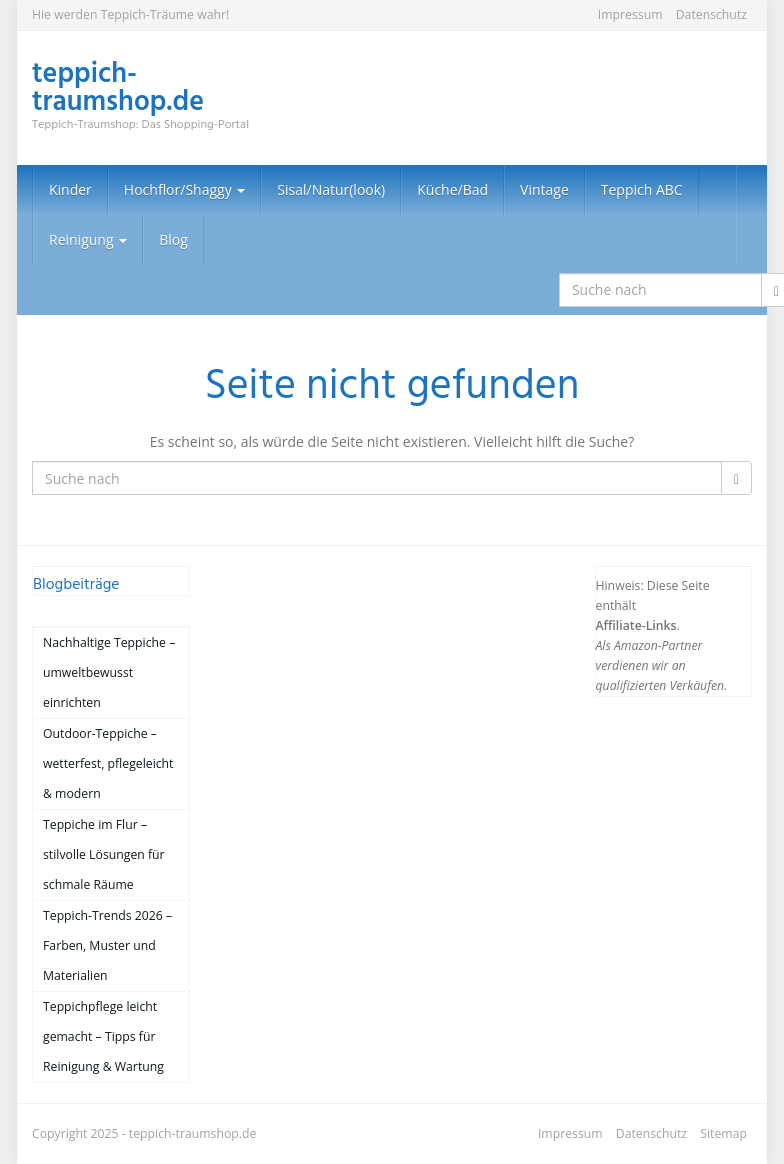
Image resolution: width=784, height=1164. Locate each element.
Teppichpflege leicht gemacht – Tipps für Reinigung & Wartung (103, 1036)
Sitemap (723, 1133)
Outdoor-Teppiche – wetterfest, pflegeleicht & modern (108, 763)
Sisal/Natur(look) (331, 189)
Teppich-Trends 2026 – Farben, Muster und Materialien (107, 945)
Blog (173, 239)
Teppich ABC (642, 189)
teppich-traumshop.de (193, 1133)
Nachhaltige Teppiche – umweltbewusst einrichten (109, 672)
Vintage (544, 189)
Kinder (70, 189)
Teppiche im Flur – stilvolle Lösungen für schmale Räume (104, 854)
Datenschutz (711, 14)
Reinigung (88, 239)
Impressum (630, 14)
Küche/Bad (452, 189)
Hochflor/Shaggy (184, 189)
